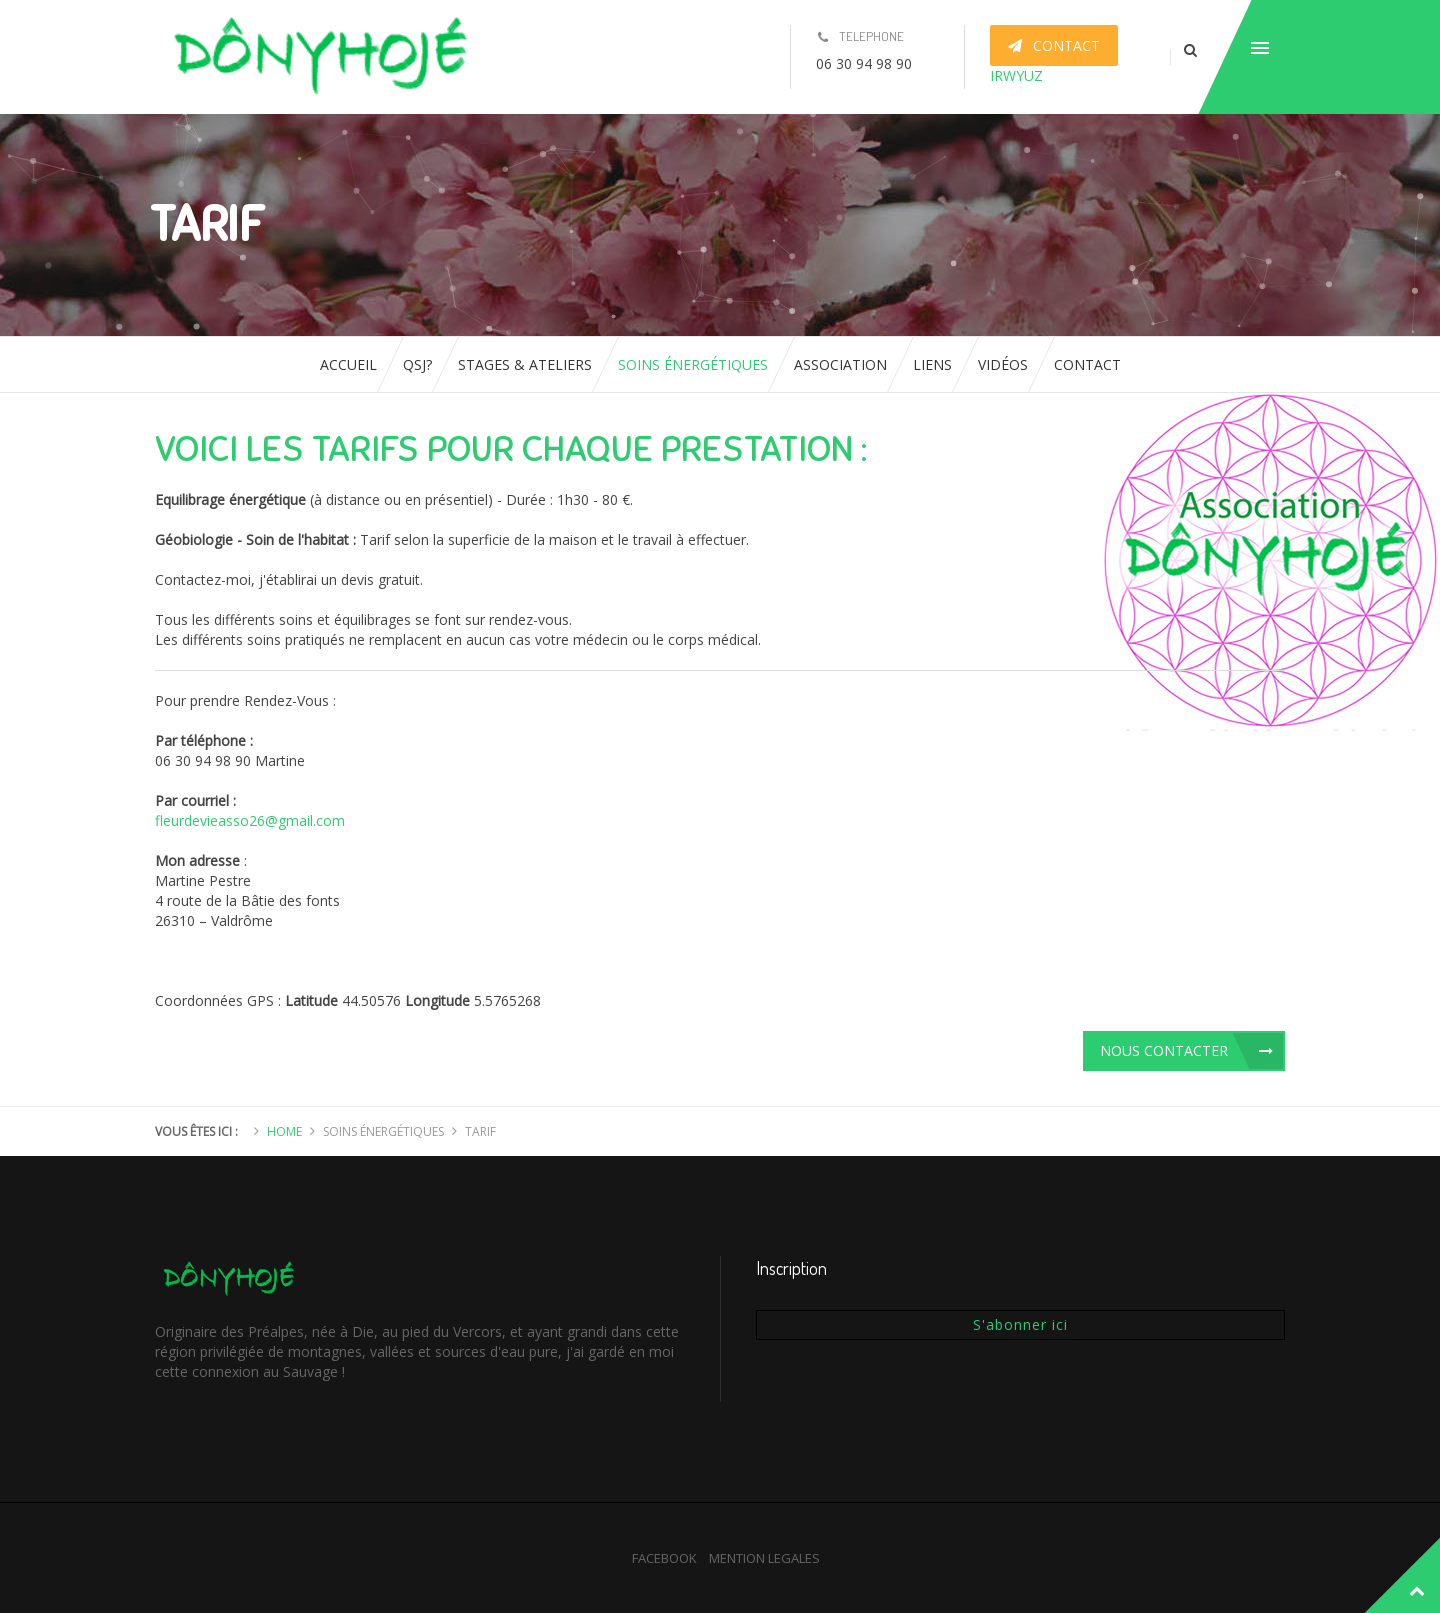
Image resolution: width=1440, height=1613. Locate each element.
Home (284, 1131)
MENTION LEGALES (764, 1558)
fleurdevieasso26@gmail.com (250, 820)
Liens (932, 364)
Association (840, 364)
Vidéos (1003, 364)
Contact (1087, 364)
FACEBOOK (664, 1558)
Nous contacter (1164, 1050)
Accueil (348, 364)
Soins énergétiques (693, 364)
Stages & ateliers (525, 364)
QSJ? (417, 364)
